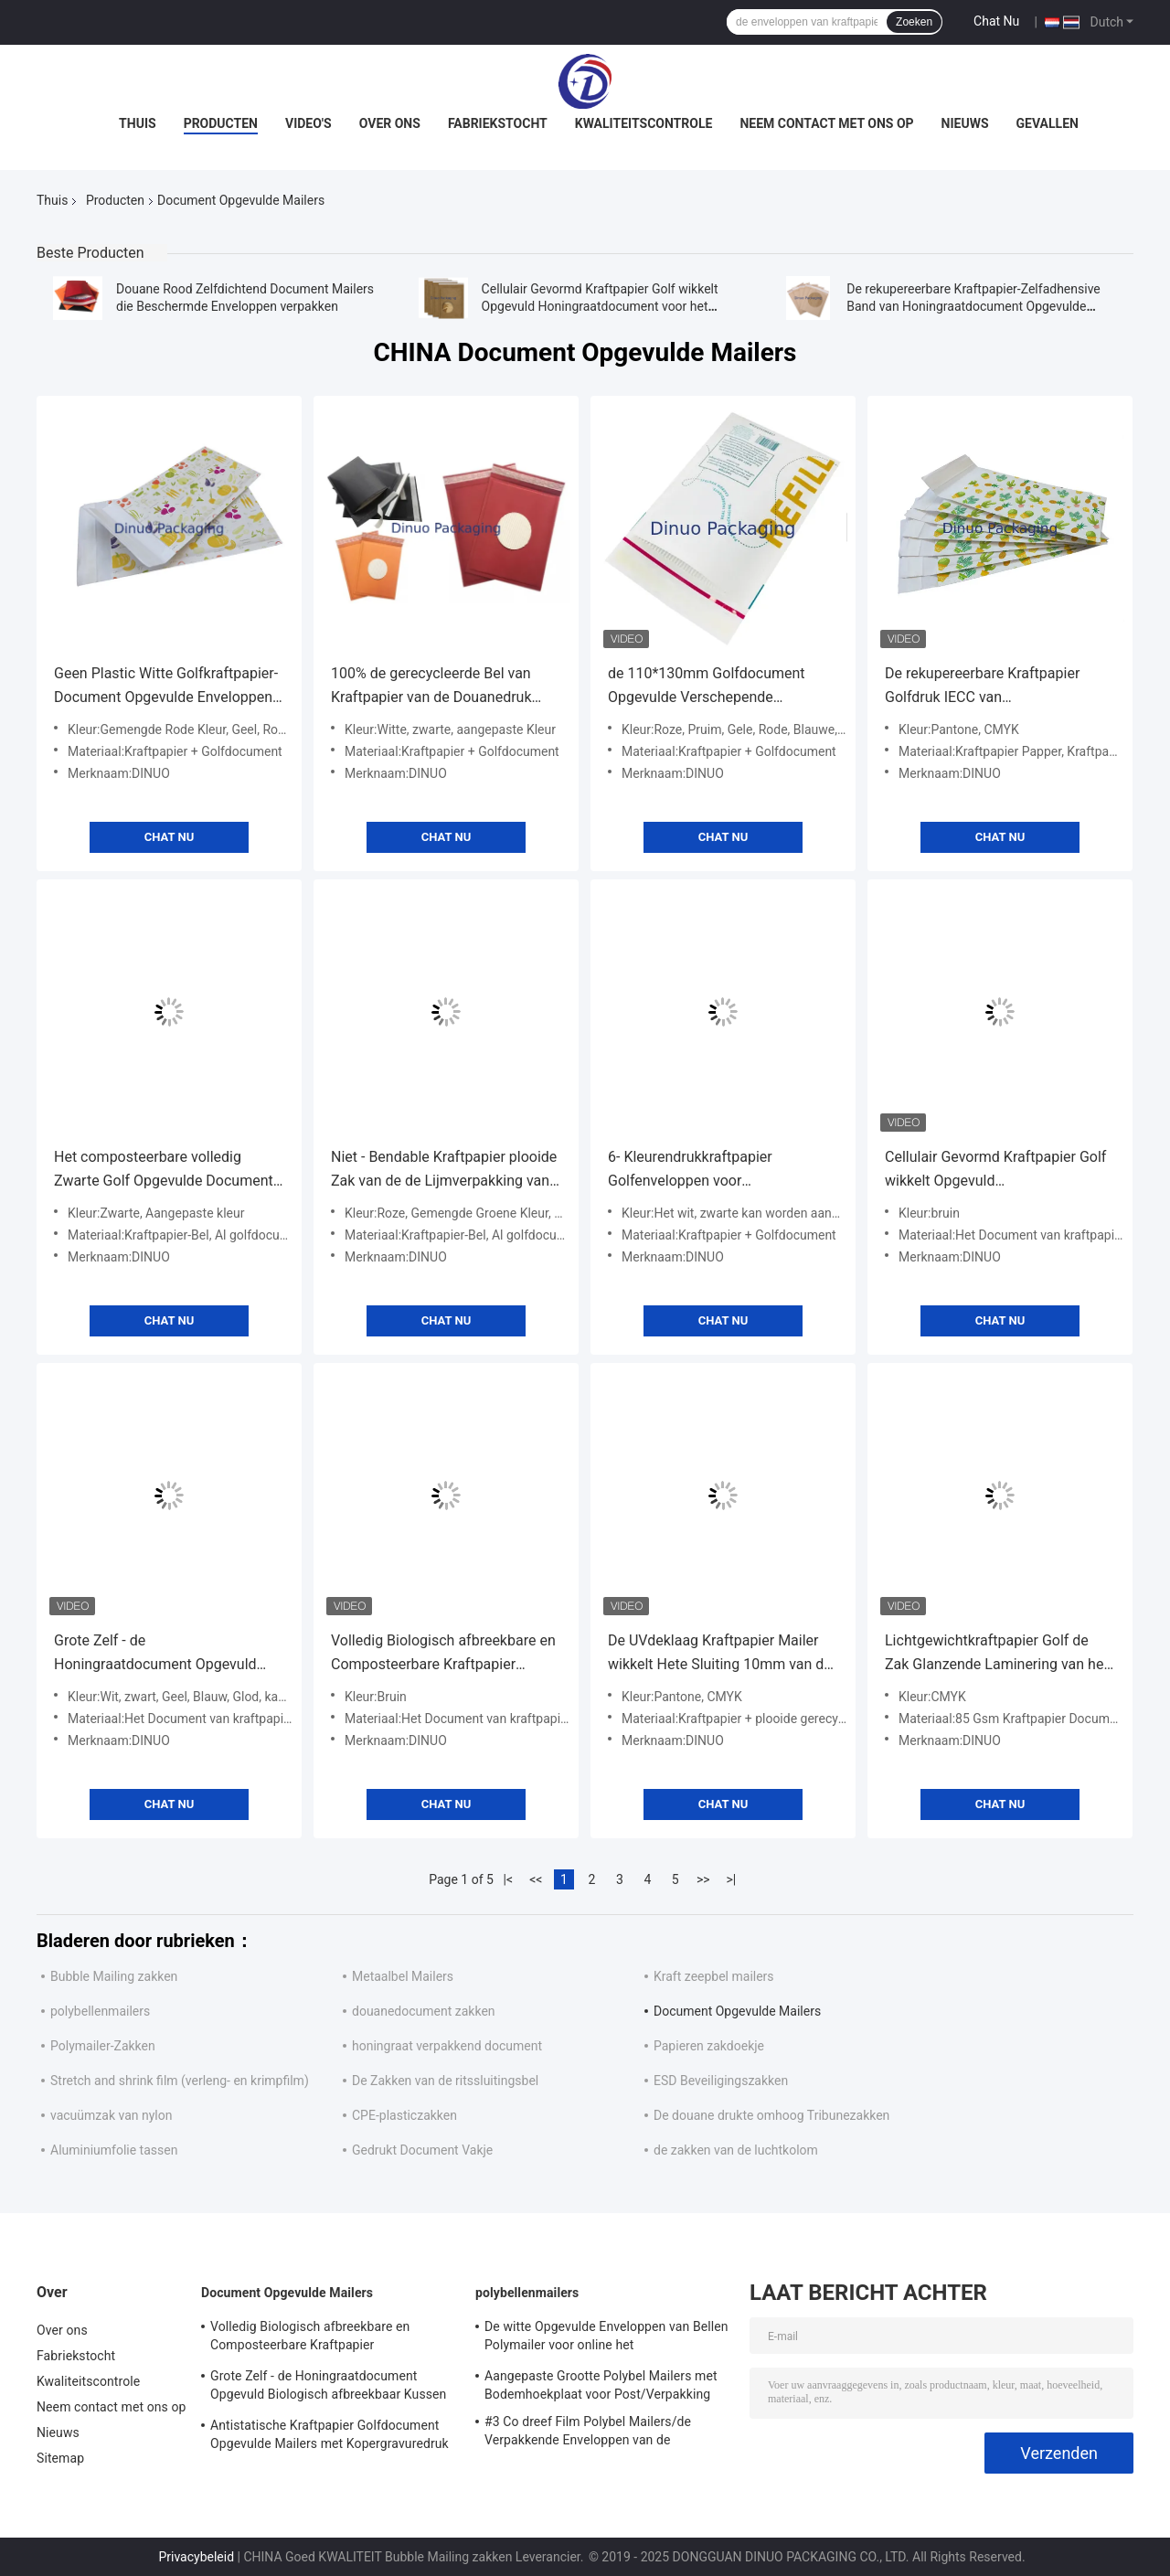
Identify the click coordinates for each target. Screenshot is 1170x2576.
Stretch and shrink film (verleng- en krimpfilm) (179, 2080)
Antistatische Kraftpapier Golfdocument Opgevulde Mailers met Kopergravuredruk (329, 2434)
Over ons (389, 123)
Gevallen (1047, 123)
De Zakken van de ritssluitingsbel (445, 2080)
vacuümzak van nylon (111, 2115)
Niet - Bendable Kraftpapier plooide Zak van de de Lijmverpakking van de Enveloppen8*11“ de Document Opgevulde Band (444, 1170)
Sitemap (60, 2458)
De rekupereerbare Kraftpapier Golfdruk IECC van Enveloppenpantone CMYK (982, 687)
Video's (308, 123)
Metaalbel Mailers (402, 1976)
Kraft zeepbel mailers (714, 1976)
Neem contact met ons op (826, 123)
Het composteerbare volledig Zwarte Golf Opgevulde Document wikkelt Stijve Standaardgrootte (163, 1170)
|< (509, 1879)
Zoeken (914, 22)
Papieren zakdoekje (709, 2045)
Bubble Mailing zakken (113, 1976)
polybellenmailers (100, 2011)
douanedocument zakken (423, 2011)
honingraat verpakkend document (447, 2045)
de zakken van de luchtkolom (736, 2150)
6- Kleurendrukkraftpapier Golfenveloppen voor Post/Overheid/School (690, 1170)
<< (535, 1879)
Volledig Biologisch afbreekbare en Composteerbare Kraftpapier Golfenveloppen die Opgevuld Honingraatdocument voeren (443, 1654)
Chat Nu (996, 21)
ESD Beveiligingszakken (721, 2080)
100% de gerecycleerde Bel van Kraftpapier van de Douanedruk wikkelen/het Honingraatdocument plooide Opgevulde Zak (443, 687)
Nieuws (965, 123)
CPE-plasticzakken (404, 2115)
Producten (221, 123)
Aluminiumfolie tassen (113, 2150)
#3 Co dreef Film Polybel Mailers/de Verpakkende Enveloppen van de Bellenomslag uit (587, 2433)
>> (703, 1879)
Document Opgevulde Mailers (737, 2011)
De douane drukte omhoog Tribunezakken (771, 2115)
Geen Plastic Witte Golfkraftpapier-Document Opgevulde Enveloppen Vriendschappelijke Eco (166, 687)
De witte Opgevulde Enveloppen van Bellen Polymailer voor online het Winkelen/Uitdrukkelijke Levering (606, 2338)
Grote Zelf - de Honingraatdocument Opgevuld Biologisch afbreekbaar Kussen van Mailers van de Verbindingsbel (168, 1654)
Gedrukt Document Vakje (422, 2150)
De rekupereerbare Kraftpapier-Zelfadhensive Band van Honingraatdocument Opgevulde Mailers (973, 306)
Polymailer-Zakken (102, 2045)
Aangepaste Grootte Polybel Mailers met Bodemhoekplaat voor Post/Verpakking (601, 2384)
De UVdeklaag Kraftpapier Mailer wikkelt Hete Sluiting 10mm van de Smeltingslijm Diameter (720, 1654)
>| (731, 1879)
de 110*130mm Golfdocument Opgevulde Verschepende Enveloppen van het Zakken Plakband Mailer (706, 687)
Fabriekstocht (498, 123)
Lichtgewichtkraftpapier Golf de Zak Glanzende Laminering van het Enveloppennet (997, 1654)
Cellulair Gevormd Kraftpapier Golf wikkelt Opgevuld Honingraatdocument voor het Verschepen (600, 306)
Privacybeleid (196, 2556)
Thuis (137, 123)
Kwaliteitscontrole (644, 123)
